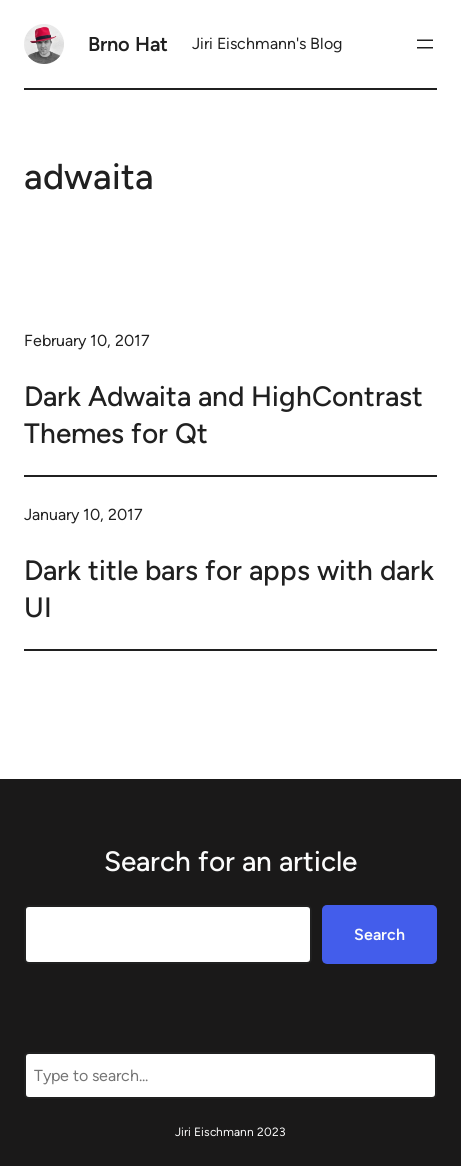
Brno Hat (128, 44)
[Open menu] (425, 44)
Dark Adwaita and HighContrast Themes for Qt (223, 414)
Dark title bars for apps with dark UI (229, 588)
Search (379, 934)
